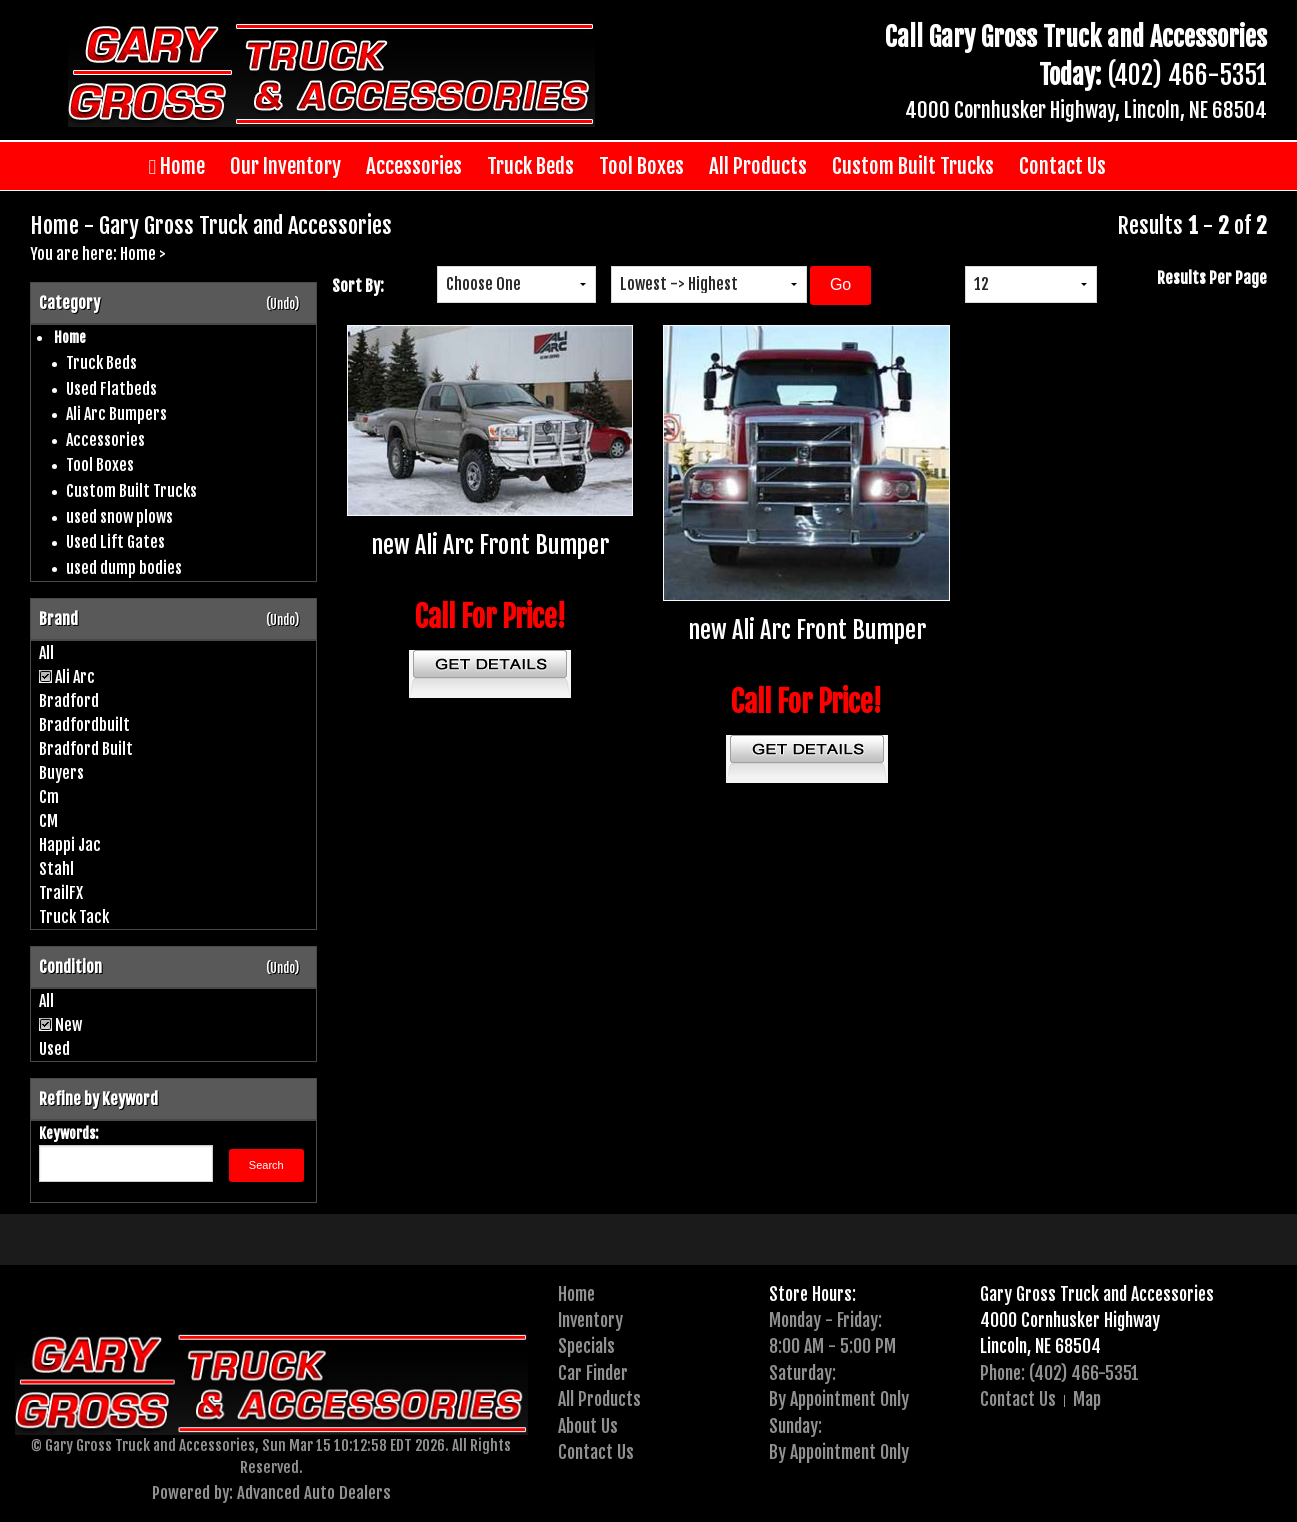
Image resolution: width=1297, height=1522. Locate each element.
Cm (49, 797)
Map (1087, 1399)
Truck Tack (74, 917)
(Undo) (282, 304)
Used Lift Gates (115, 542)
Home (177, 166)
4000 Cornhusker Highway (1070, 1320)
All (46, 653)
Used (54, 1049)
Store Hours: (812, 1294)
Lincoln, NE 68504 (1040, 1346)
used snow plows (119, 517)
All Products (758, 166)
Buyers (61, 773)
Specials (586, 1346)
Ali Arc (75, 677)
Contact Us (1062, 166)
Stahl (56, 869)
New (68, 1025)
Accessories (414, 166)
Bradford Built (86, 749)
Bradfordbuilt (84, 725)
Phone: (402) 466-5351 (1059, 1373)
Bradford (69, 701)
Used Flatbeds (111, 389)
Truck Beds (530, 166)
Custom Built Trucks (913, 166)
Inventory (590, 1320)
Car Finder (593, 1373)
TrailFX (61, 893)
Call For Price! (490, 617)
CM (48, 821)
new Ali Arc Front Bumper (490, 545)
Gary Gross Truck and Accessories (1097, 1294)
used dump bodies (124, 568)
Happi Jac (70, 845)
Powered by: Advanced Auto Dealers (271, 1492)
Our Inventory (285, 166)
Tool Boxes (641, 166)
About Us (588, 1426)
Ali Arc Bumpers (116, 414)
